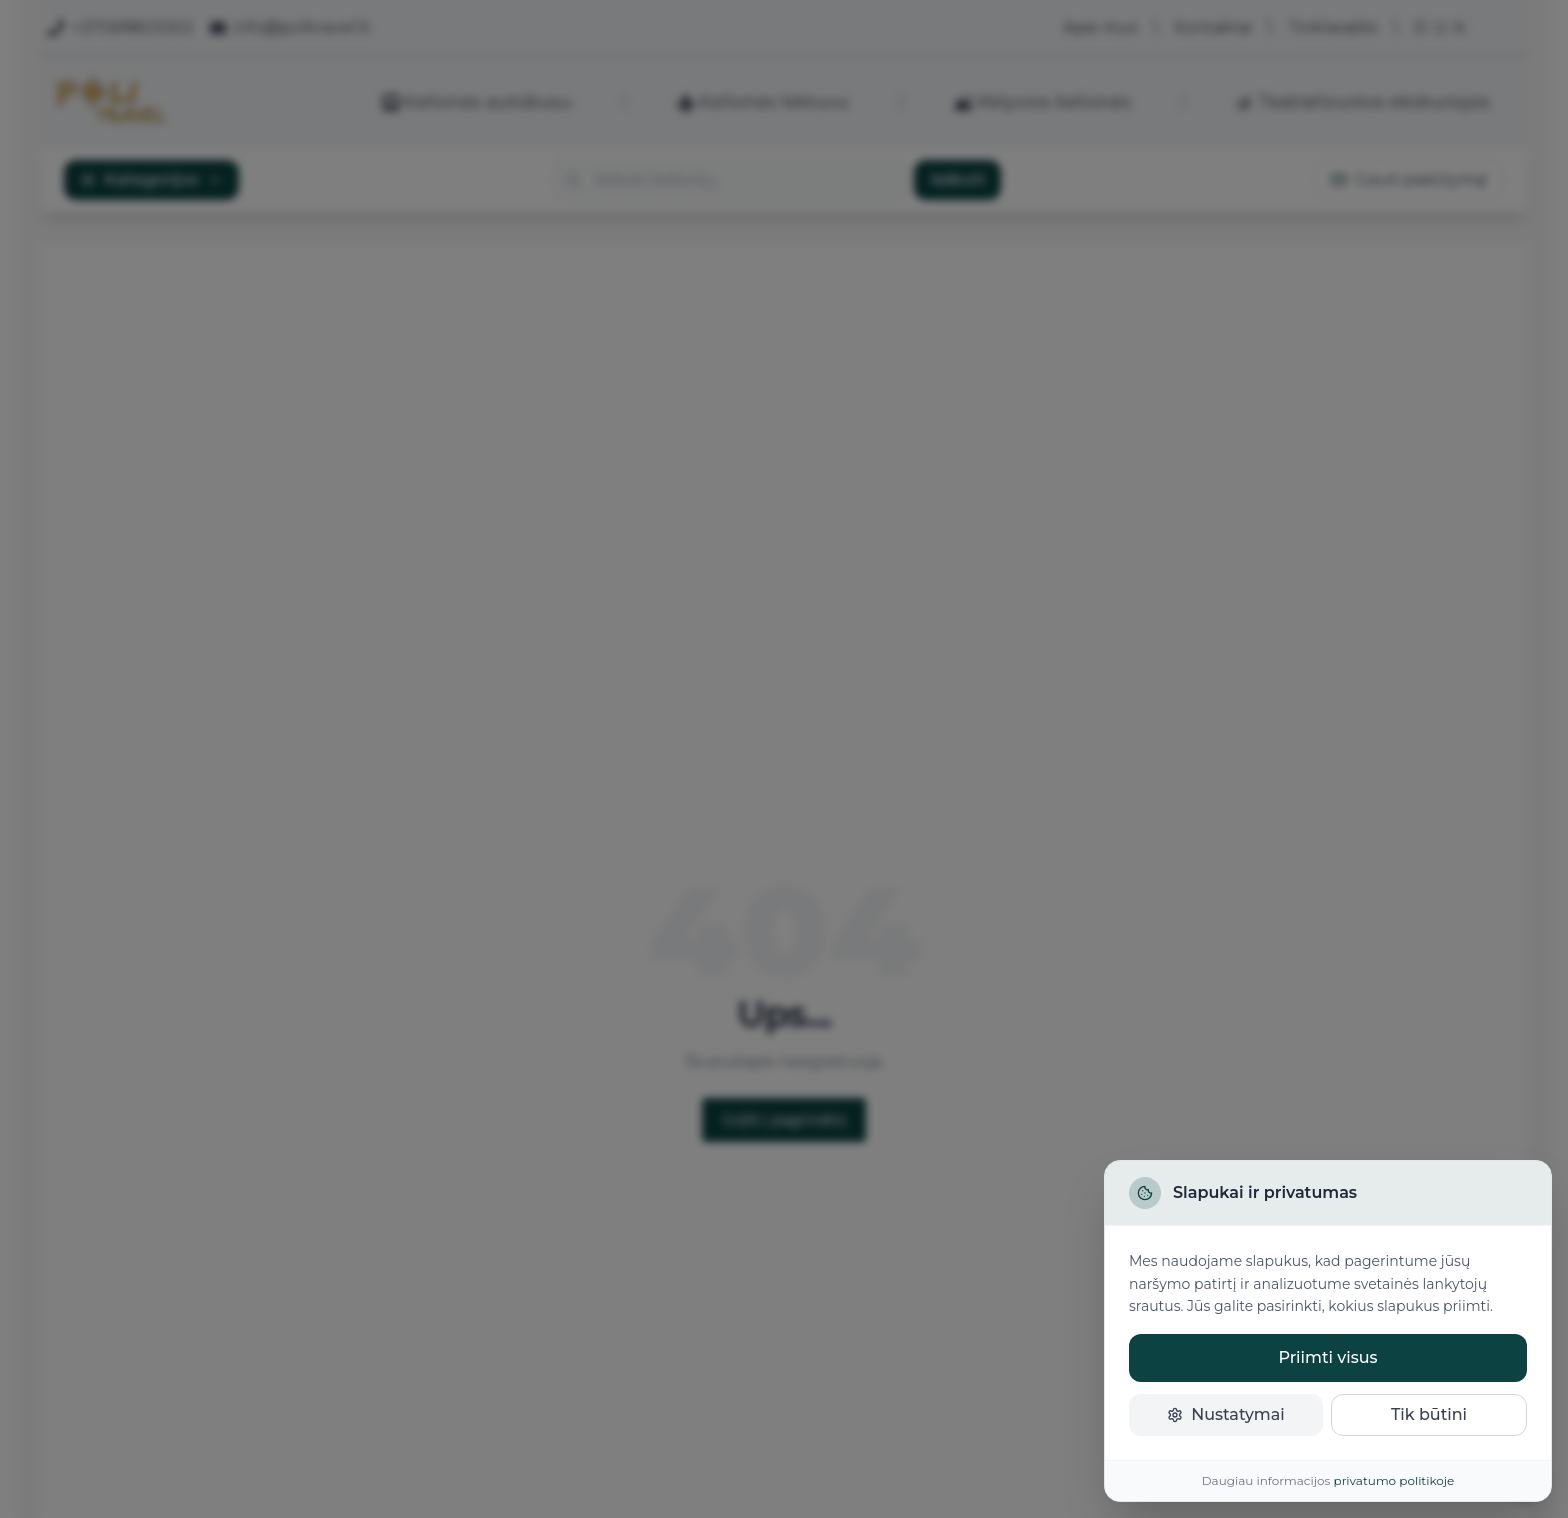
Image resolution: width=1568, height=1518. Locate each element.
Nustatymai (1226, 1414)
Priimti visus (1327, 1357)
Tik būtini (1429, 1414)
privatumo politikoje (1394, 1480)
